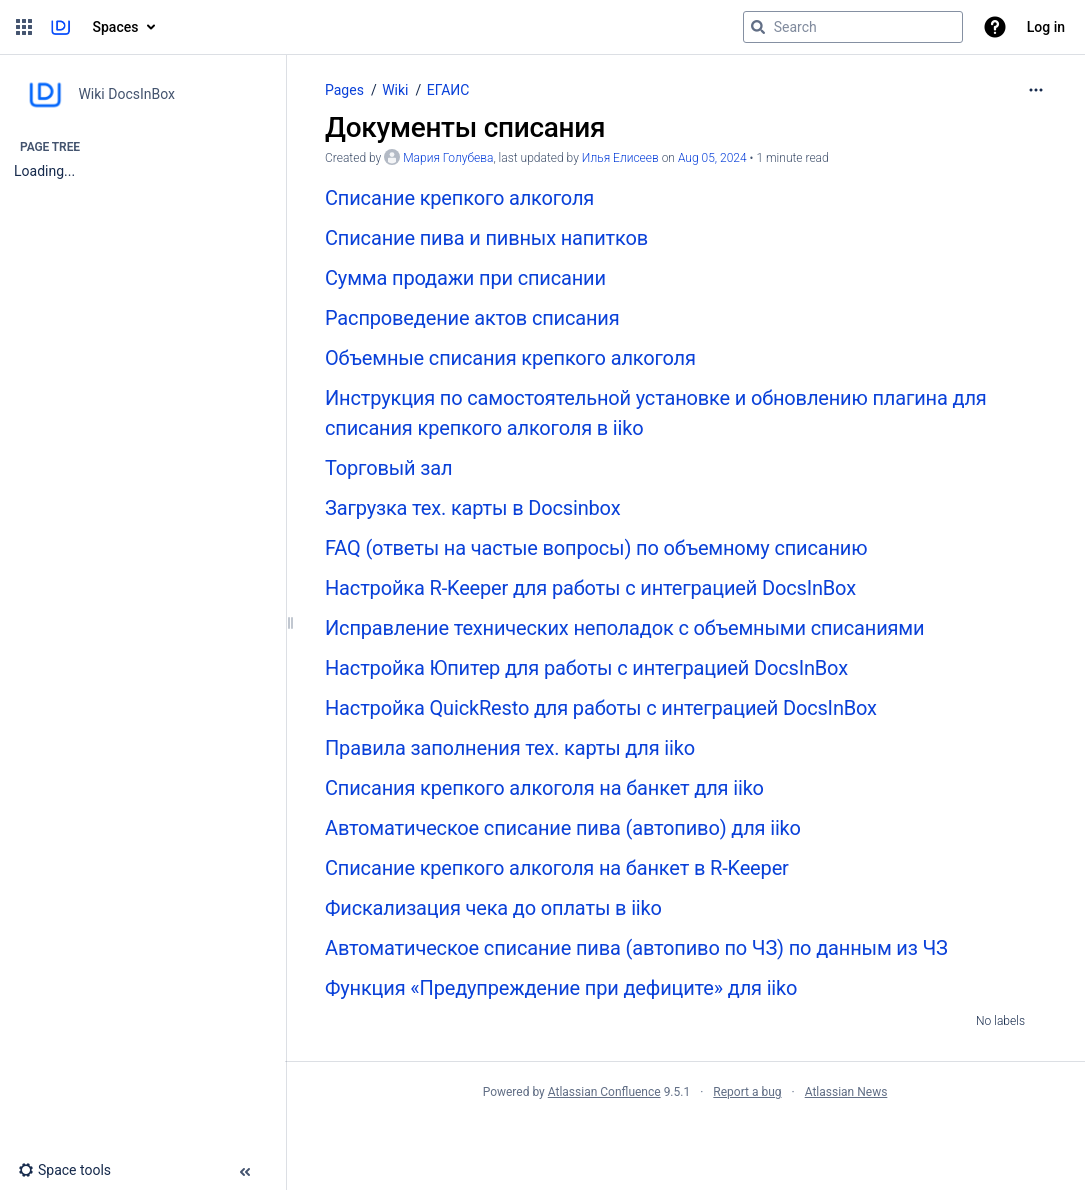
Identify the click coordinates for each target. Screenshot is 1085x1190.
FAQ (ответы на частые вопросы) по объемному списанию (596, 548)
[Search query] (853, 27)
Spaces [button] (116, 27)
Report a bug (747, 1092)
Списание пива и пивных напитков (486, 238)
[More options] (1036, 90)
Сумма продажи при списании (465, 278)
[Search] (758, 27)
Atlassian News (846, 1092)
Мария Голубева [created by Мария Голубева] (448, 158)
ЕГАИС (448, 90)
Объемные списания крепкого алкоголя (510, 358)
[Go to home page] (60, 27)
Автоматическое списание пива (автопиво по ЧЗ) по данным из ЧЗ (636, 948)
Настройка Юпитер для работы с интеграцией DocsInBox (586, 668)
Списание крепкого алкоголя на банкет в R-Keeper (557, 868)
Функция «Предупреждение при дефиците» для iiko (561, 988)
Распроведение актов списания (472, 318)
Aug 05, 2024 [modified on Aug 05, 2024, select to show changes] (712, 158)
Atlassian (685, 1136)
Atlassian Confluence (604, 1092)
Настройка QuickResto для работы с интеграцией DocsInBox (601, 708)
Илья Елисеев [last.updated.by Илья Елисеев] (620, 158)
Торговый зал (388, 468)
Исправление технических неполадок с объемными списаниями (624, 628)
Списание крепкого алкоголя (459, 198)
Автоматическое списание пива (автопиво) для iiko (563, 828)
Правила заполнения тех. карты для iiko (510, 748)
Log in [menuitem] (1046, 27)
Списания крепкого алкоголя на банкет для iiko (544, 788)
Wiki (395, 90)
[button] (24, 27)
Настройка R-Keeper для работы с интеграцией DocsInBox (590, 588)
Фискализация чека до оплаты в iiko (493, 908)
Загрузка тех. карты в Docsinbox (472, 508)
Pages (344, 90)
